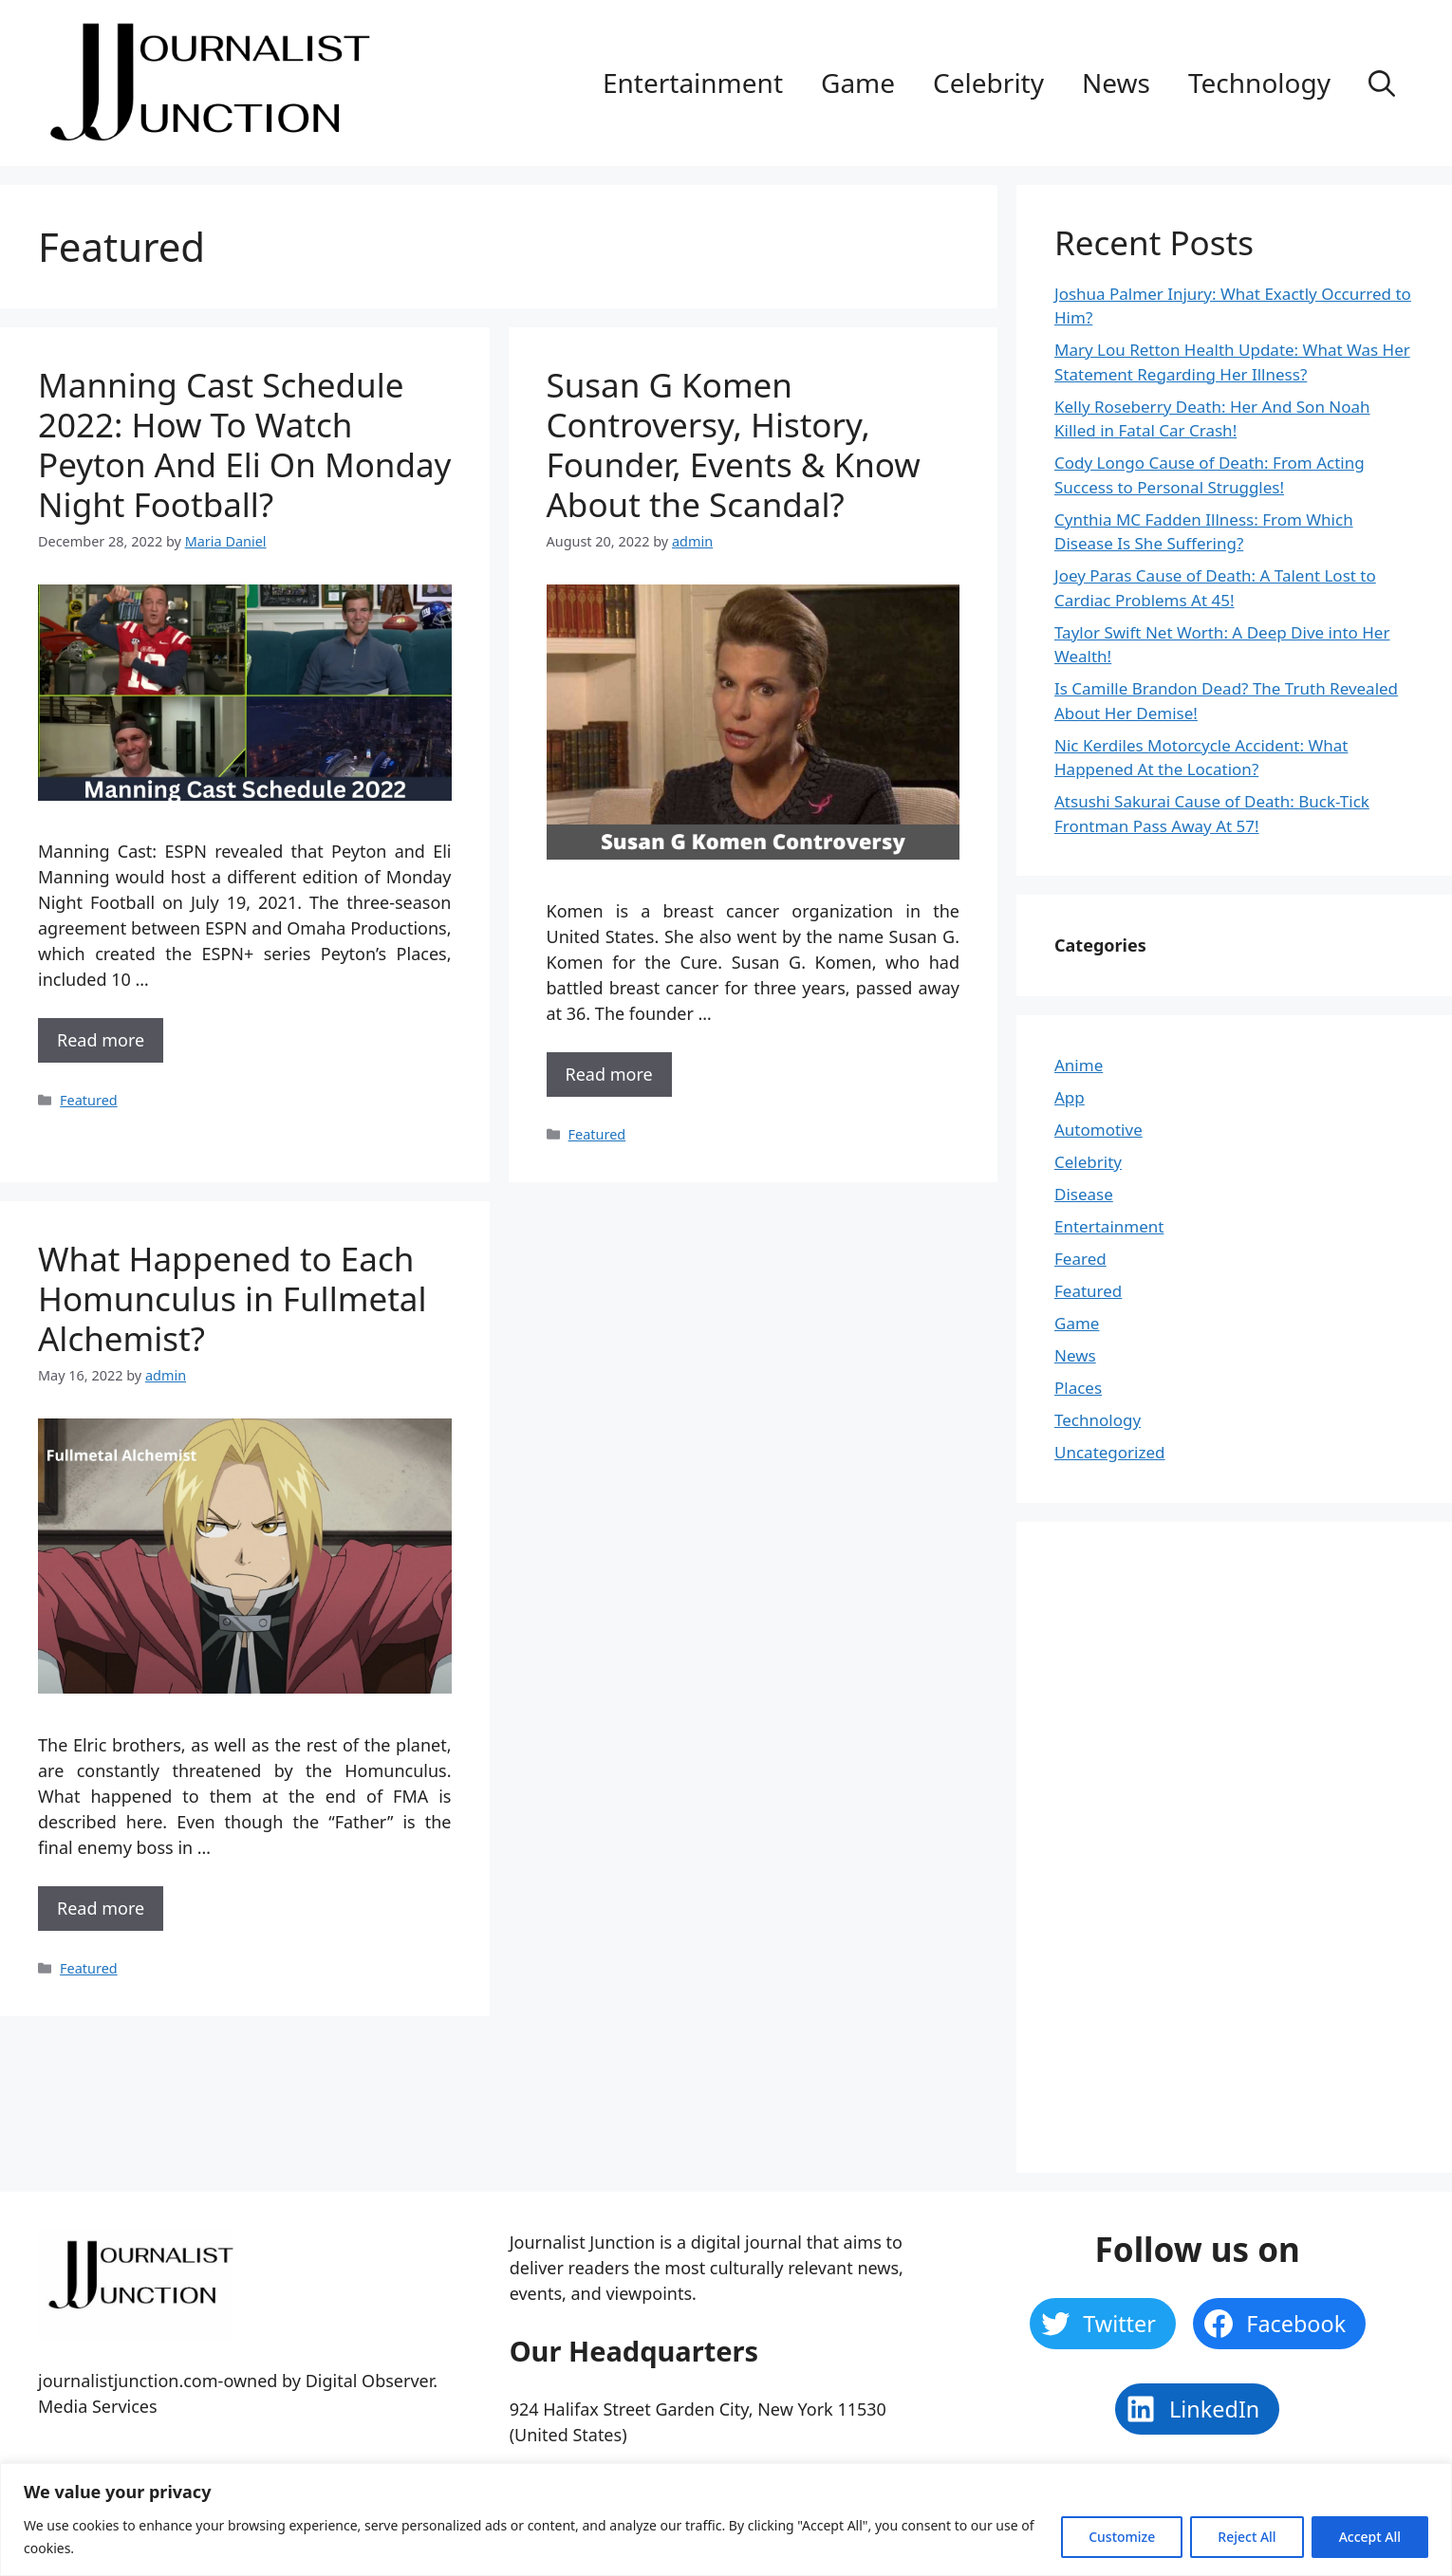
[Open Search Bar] (1382, 82)
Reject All (1246, 2537)
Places (1078, 1388)
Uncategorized (1109, 1452)
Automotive (1098, 1129)
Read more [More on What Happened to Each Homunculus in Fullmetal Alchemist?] (100, 1908)
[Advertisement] (1196, 1844)
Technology (1259, 83)
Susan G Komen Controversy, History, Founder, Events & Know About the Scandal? (734, 444)
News (1116, 83)
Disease (1083, 1194)
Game (858, 83)
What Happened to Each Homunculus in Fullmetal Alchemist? (232, 1298)
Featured (89, 1100)
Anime (1078, 1065)
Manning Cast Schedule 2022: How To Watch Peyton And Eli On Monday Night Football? (244, 444)
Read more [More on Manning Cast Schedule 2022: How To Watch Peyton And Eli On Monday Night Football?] (100, 1040)
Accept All (1370, 2537)
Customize (1122, 2537)
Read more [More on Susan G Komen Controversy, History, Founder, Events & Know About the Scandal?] (609, 1074)
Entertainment (693, 83)
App (1069, 1097)
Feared (1080, 1258)
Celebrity (988, 83)
